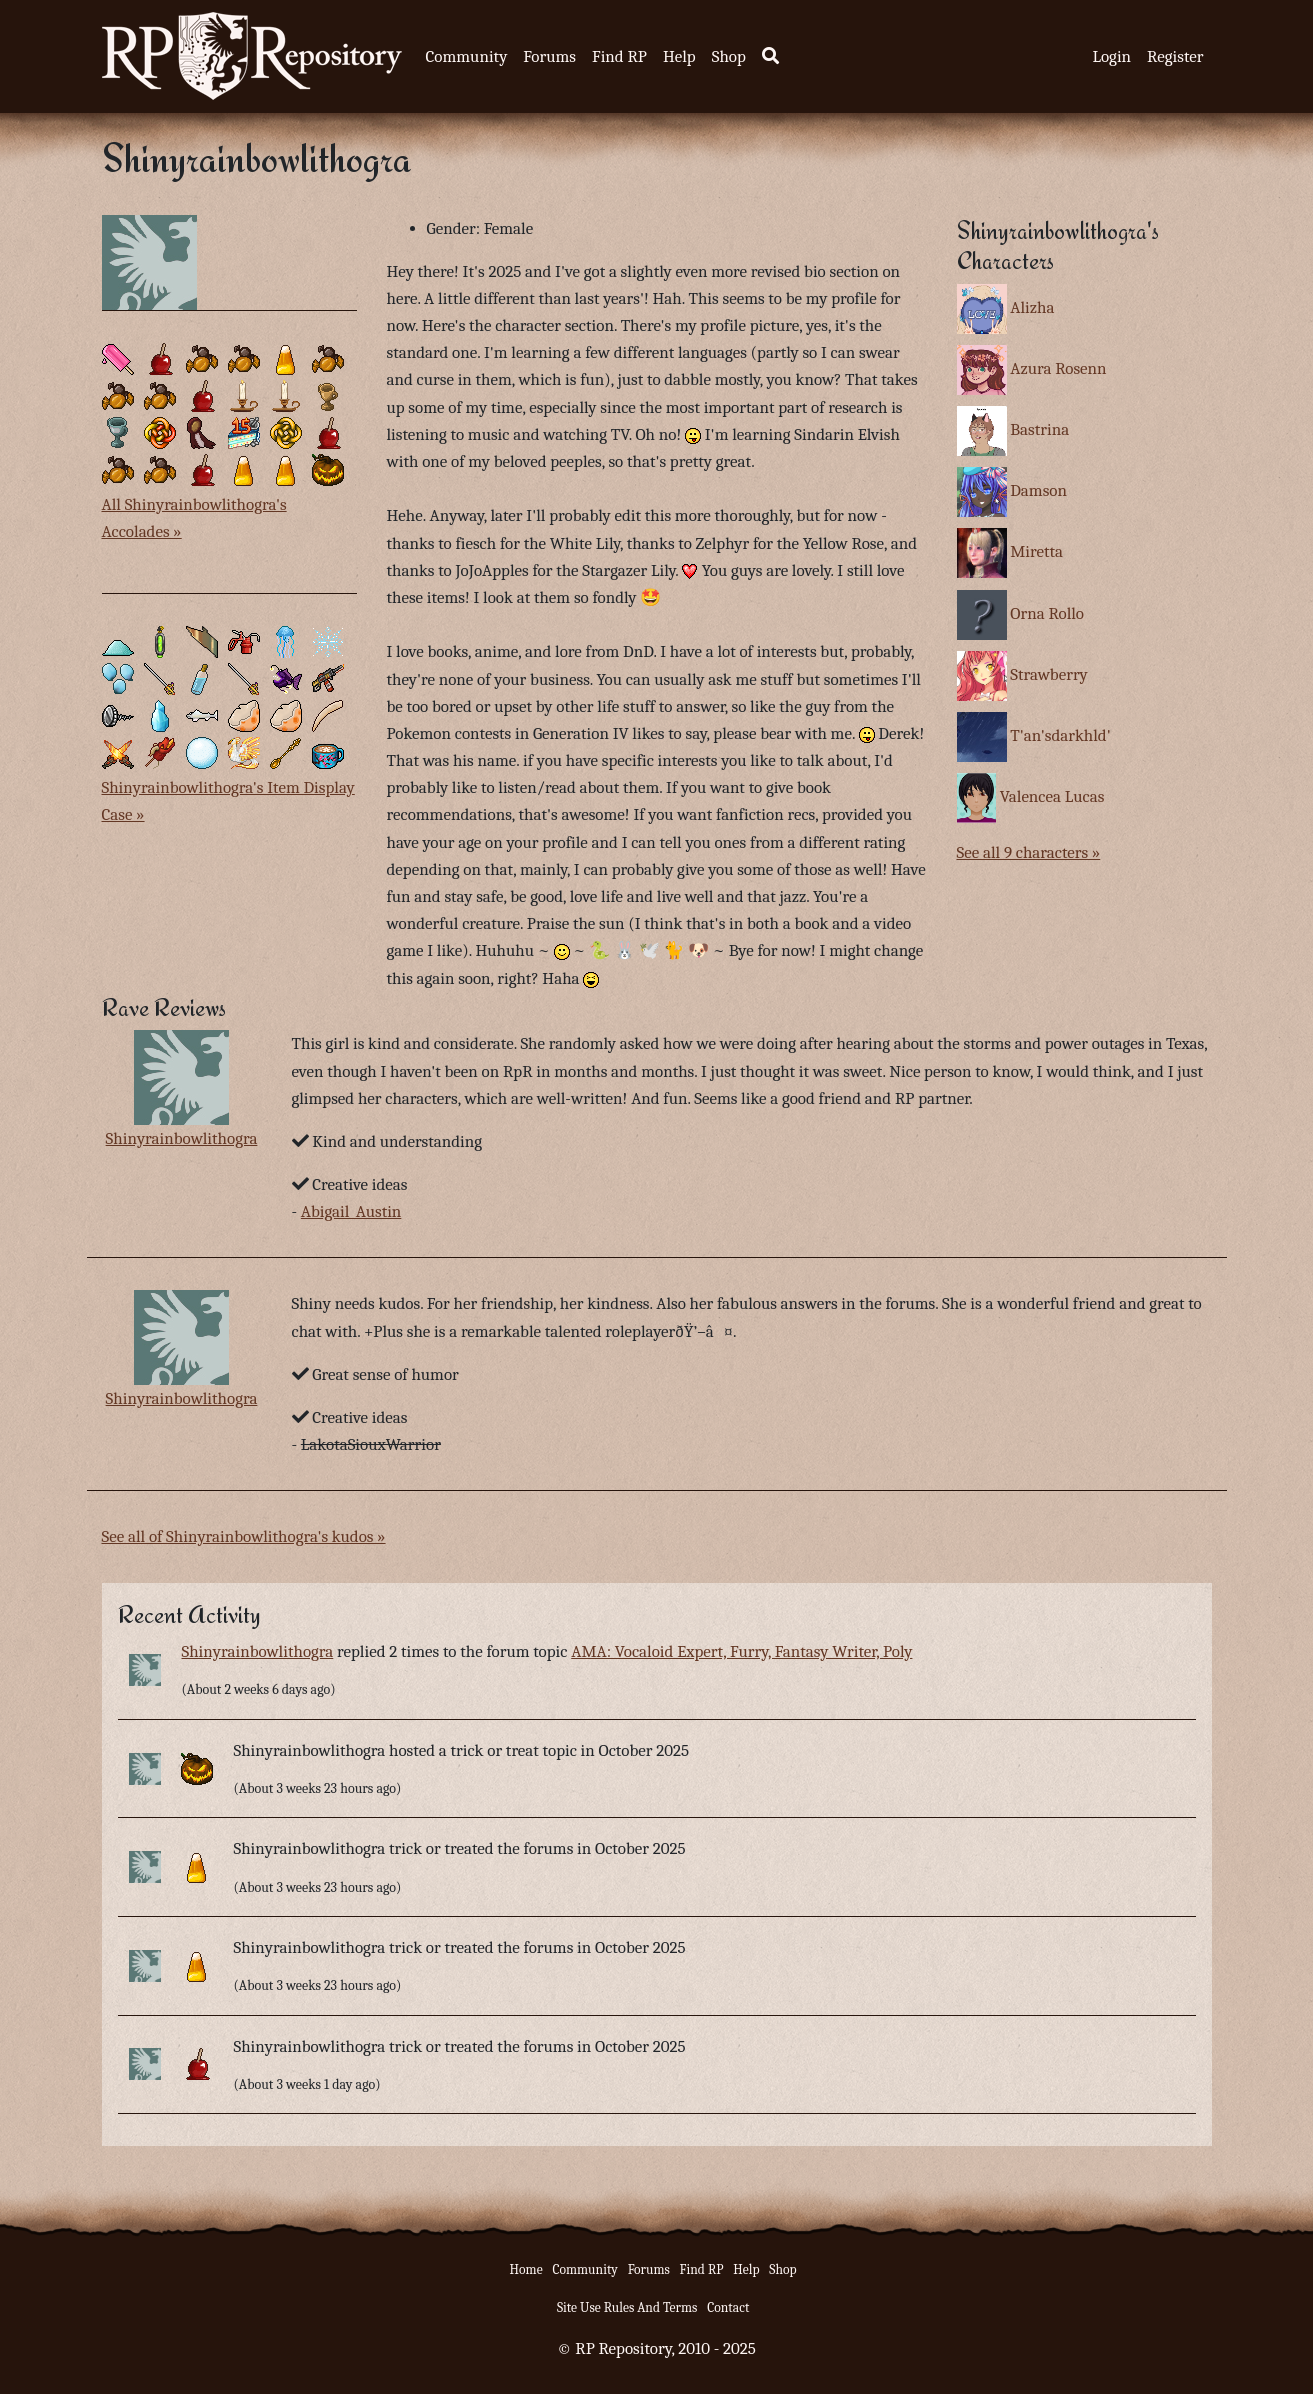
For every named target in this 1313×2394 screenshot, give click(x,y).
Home (526, 2269)
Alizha (1032, 307)
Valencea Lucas (1052, 796)
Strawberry (1049, 674)
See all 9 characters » (1029, 852)
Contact (728, 2307)
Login (1111, 56)
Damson (1038, 490)
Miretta (1036, 551)
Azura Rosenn (1058, 368)
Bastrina (1039, 429)
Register (1175, 56)
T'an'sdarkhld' (1060, 735)
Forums (549, 56)
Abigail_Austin (351, 1211)
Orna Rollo (1047, 613)
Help (679, 56)
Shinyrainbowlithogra (182, 1138)
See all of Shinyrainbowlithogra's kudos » (244, 1536)
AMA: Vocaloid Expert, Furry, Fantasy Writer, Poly (741, 1651)
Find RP (619, 56)
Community (467, 56)
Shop (729, 56)
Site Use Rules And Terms (627, 2307)
